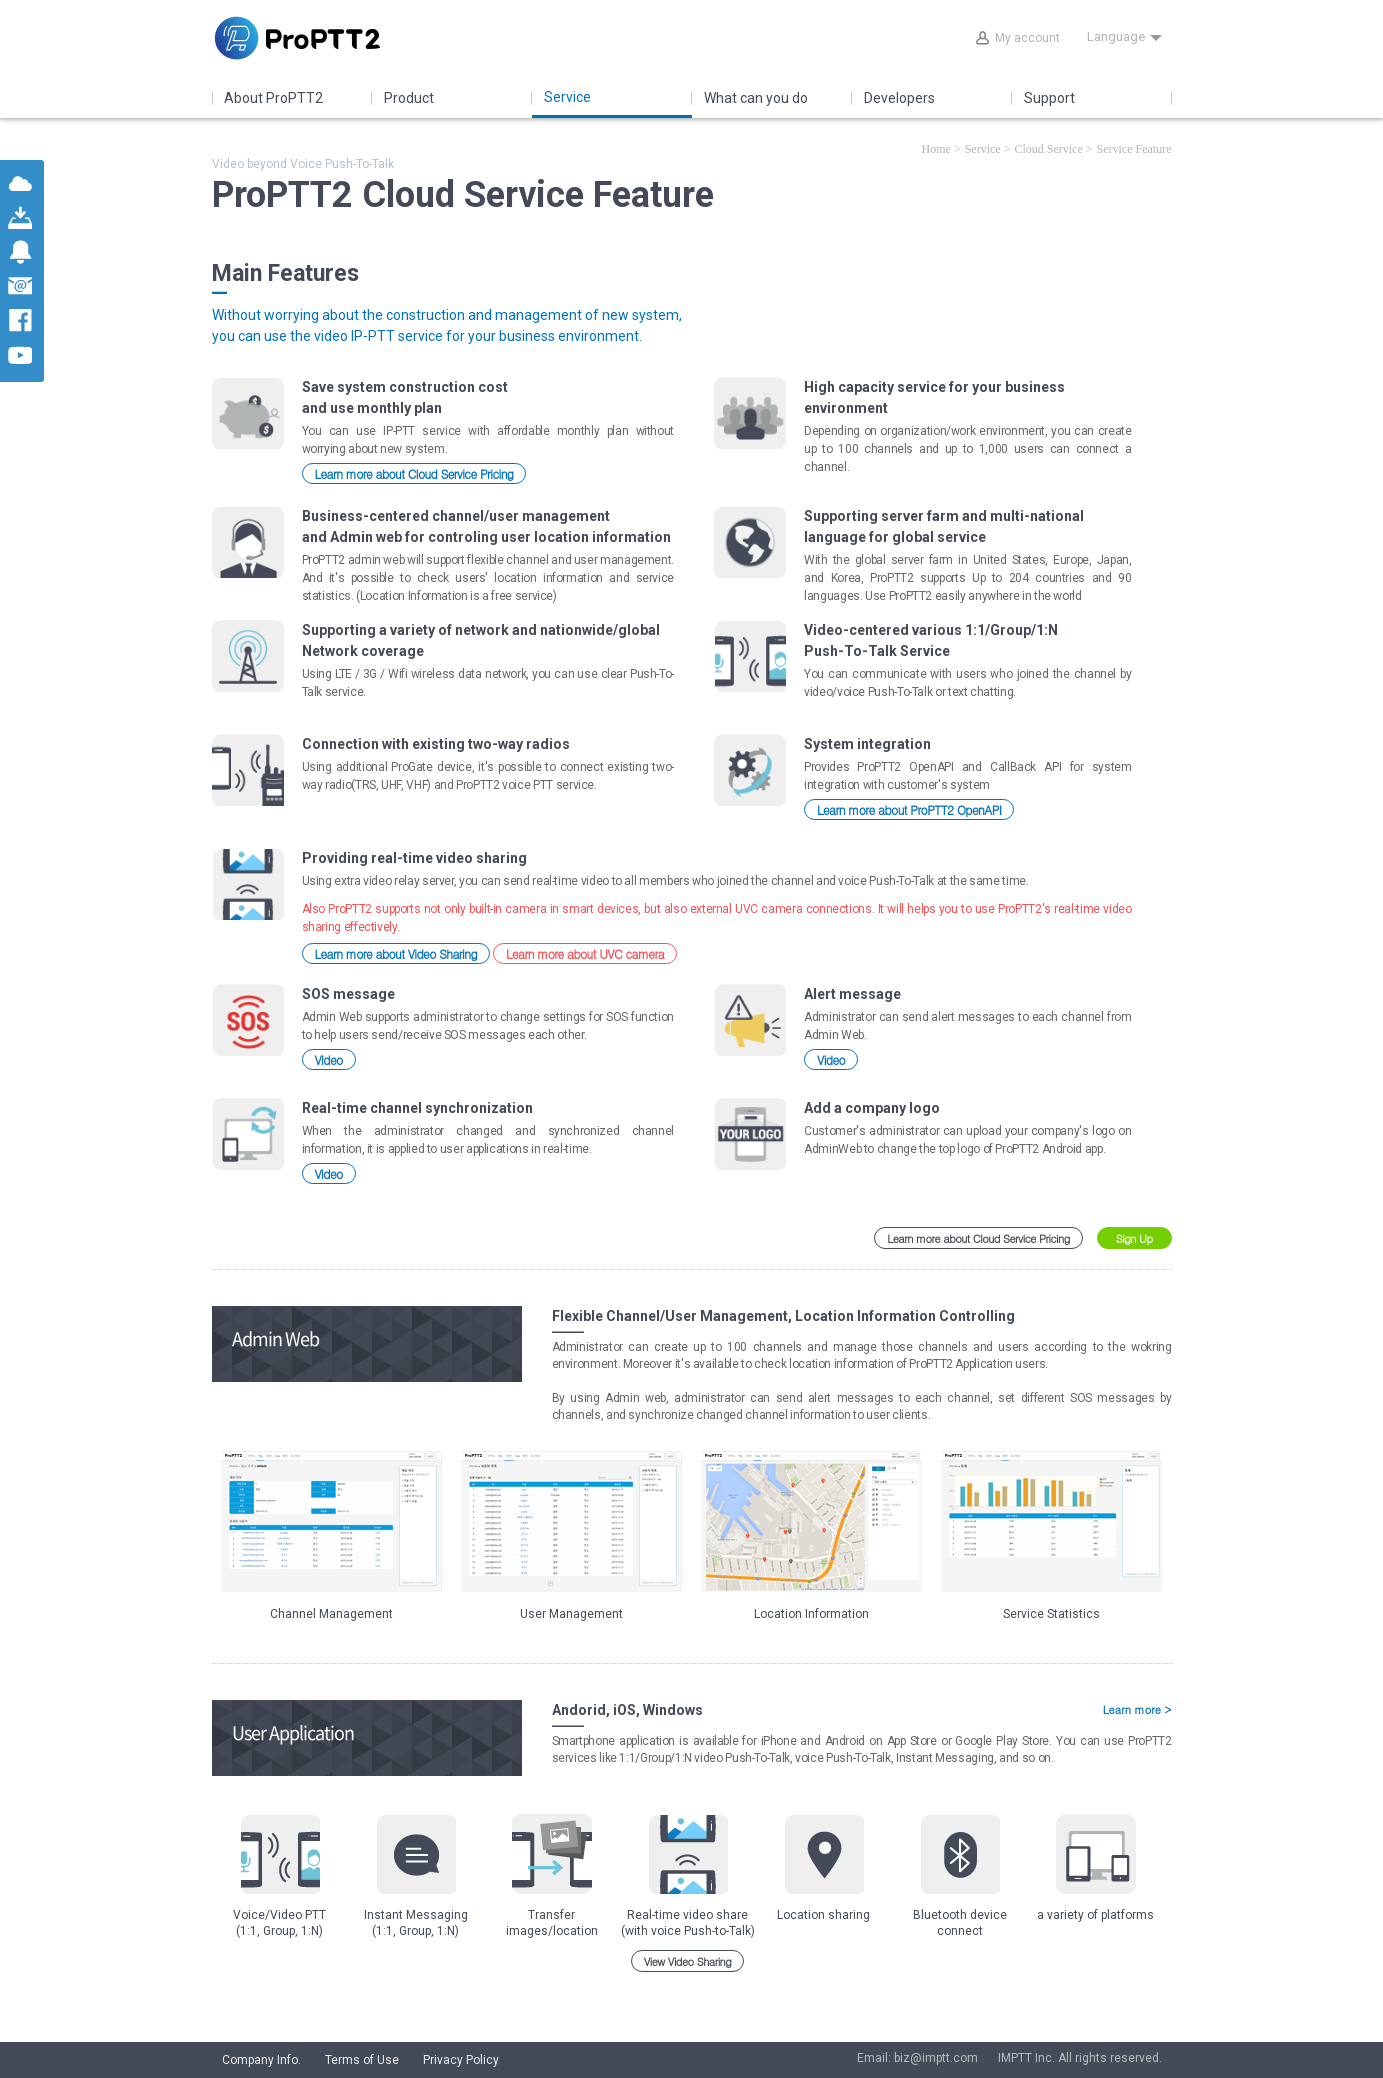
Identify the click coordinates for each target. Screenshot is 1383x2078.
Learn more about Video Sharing (396, 953)
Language (1124, 36)
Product (409, 98)
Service (567, 97)
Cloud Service (1048, 149)
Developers (899, 98)
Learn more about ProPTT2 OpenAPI (909, 809)
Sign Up (1134, 1238)
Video (329, 1059)
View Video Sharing (688, 1961)
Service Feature (1134, 149)
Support (1049, 98)
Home (936, 149)
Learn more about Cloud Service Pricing (414, 473)
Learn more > (1137, 1710)
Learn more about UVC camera (585, 953)
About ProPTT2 (273, 98)
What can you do (756, 98)
